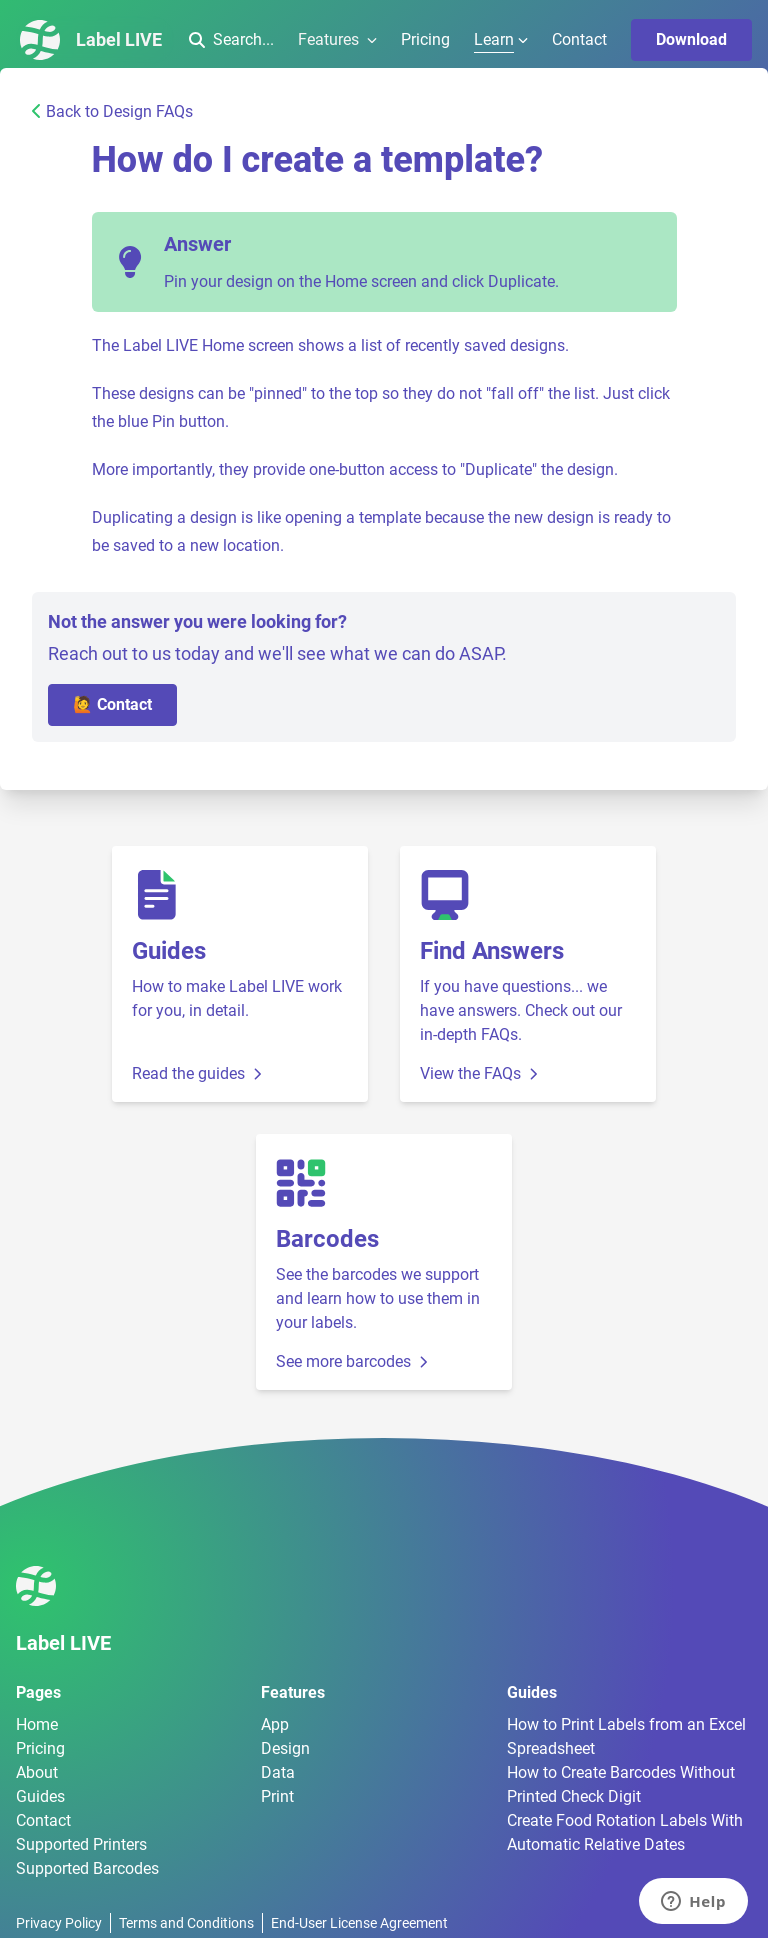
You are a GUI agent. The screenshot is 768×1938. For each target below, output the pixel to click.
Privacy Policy (59, 1923)
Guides (40, 1796)
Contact (579, 39)
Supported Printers (81, 1844)
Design (285, 1748)
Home (37, 1724)
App (275, 1724)
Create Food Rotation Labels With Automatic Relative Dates (625, 1832)
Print (277, 1796)
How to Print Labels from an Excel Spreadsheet (626, 1736)
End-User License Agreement (359, 1923)
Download (691, 39)
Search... (231, 39)
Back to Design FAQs (112, 111)
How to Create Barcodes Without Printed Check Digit (621, 1784)
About (37, 1772)
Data (278, 1772)
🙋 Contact (112, 704)
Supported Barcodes (87, 1868)
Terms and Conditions (186, 1923)
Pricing (425, 39)
